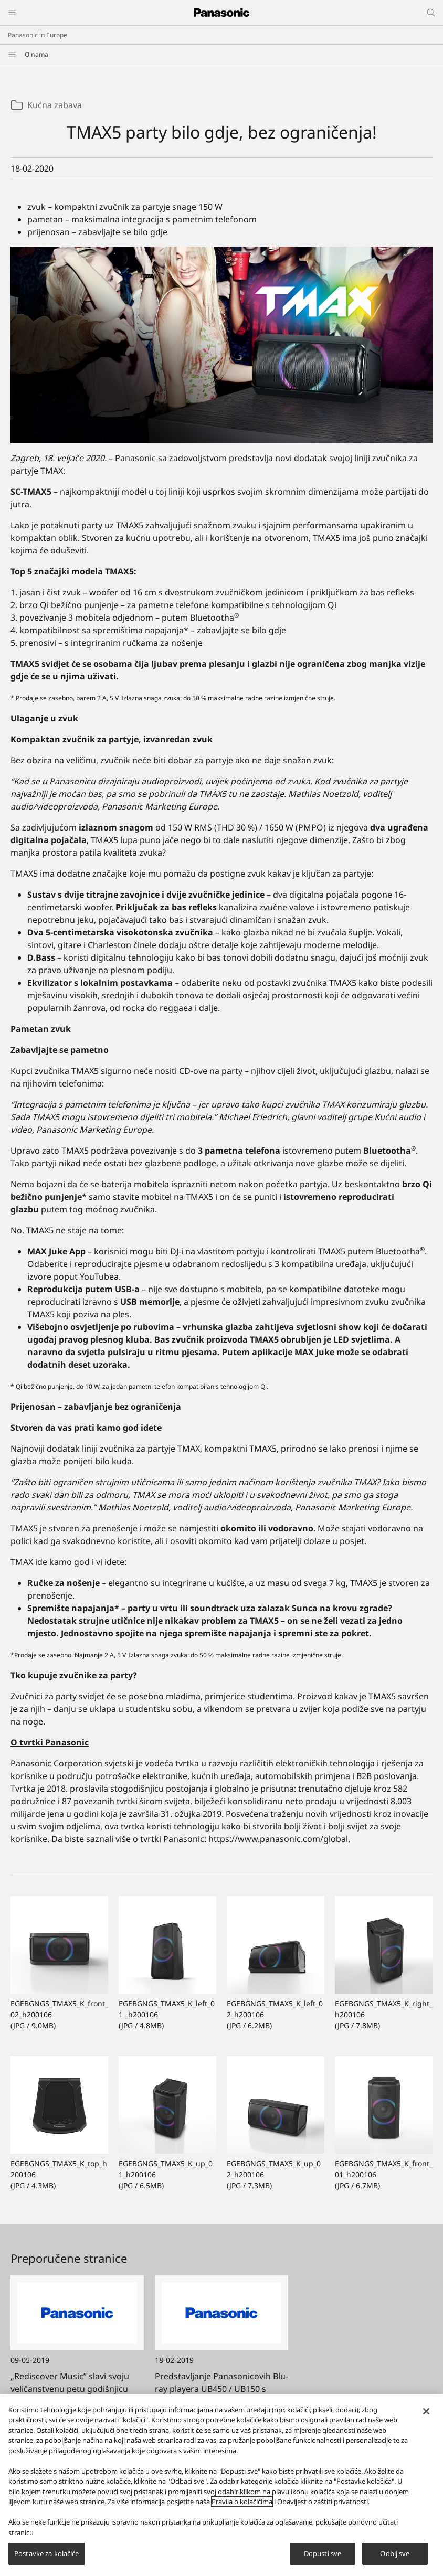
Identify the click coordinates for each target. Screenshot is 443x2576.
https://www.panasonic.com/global (278, 1839)
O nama (36, 54)
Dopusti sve (322, 2557)
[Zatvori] (426, 2414)
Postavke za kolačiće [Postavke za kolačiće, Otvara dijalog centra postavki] (46, 2557)
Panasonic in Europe (37, 34)
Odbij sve (394, 2557)
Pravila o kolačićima (242, 2505)
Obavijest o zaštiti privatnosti (322, 2505)
